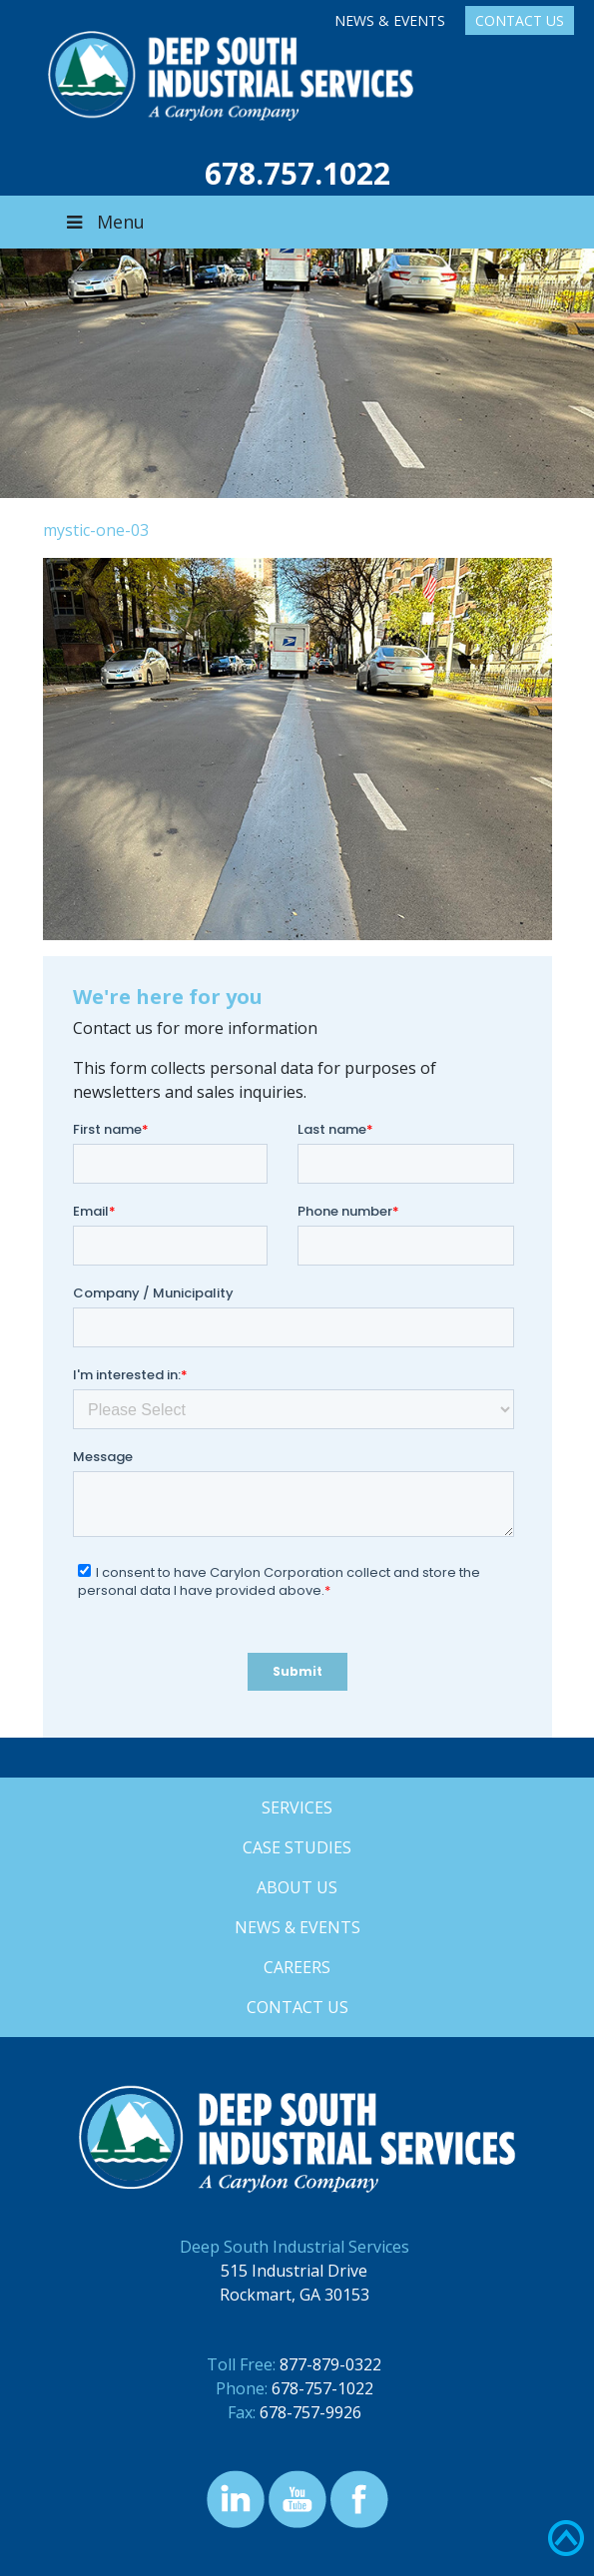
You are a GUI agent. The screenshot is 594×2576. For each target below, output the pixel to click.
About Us (297, 1887)
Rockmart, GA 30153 (294, 2295)
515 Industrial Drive (294, 2271)
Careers (297, 1967)
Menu (104, 222)
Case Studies (297, 1847)
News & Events (389, 20)
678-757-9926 (310, 2412)
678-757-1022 (322, 2388)
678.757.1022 (297, 173)
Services (297, 1807)
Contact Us (519, 20)
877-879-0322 (330, 2364)
